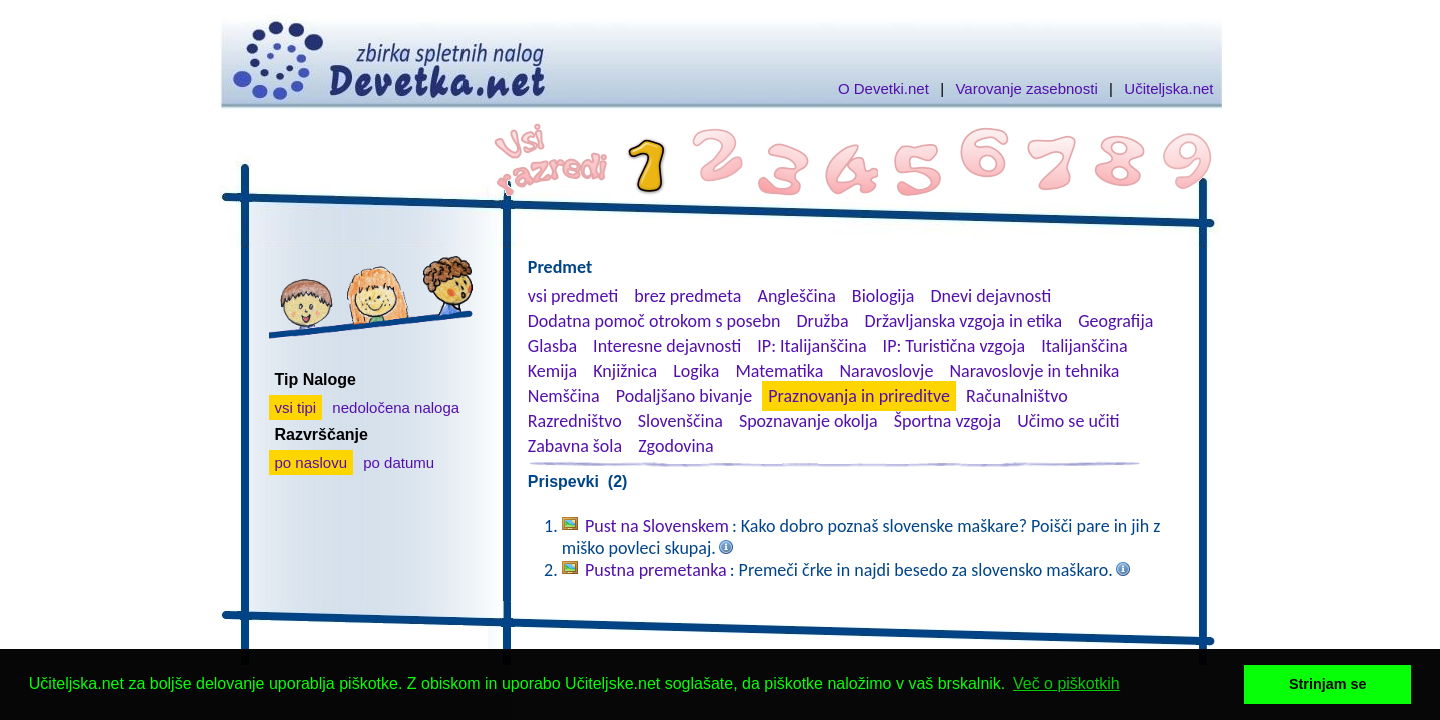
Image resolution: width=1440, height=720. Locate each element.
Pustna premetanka (656, 570)
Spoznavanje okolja (808, 421)
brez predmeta (687, 296)
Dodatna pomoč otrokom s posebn (654, 321)
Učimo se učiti (1068, 421)
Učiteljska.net (1168, 88)
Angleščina (796, 296)
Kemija (552, 371)
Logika (696, 371)
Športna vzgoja (947, 421)
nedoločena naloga (395, 407)
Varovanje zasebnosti (1026, 88)
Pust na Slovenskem (657, 526)
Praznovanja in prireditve (859, 396)
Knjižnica (625, 371)
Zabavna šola (575, 446)
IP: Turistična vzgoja (954, 346)
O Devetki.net (883, 88)
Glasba (552, 346)
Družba (823, 321)
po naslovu (311, 462)
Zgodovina (675, 446)
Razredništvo (575, 421)
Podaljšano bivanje (684, 396)
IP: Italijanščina (811, 346)
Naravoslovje (886, 371)
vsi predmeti (573, 296)
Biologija (883, 296)
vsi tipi (296, 407)
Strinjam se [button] (1328, 684)
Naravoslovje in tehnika (1034, 371)
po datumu (398, 462)
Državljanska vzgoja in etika (963, 321)
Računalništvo (1017, 396)
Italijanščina (1084, 346)
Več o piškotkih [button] (1066, 683)
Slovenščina (680, 421)
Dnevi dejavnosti (991, 296)
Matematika (779, 371)
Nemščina (564, 396)
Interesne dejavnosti (667, 346)
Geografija (1115, 321)
